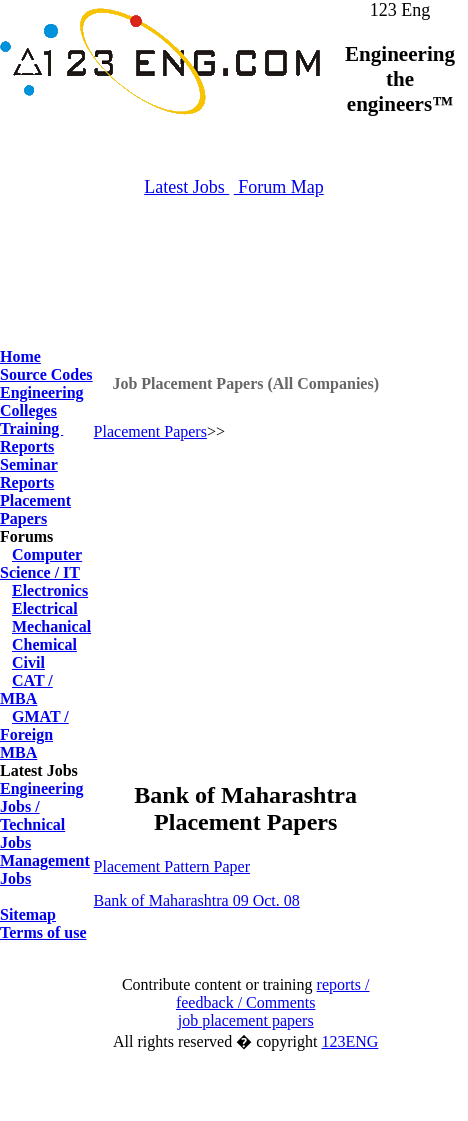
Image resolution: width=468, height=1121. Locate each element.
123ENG (349, 1041)
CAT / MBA (26, 689)
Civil (28, 662)
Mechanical (51, 626)
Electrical (45, 608)
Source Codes (46, 374)
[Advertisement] (234, 300)
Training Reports (31, 437)
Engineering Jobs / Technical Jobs (42, 815)
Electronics (50, 590)
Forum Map (279, 187)
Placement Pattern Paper (172, 866)
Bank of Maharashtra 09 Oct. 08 (197, 900)
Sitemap (28, 914)
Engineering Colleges (42, 401)
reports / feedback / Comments (273, 993)
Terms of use (43, 932)
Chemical (44, 644)
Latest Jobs (186, 187)
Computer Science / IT (41, 563)
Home (20, 356)
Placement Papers (35, 509)
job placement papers (246, 1020)
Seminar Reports (29, 473)
